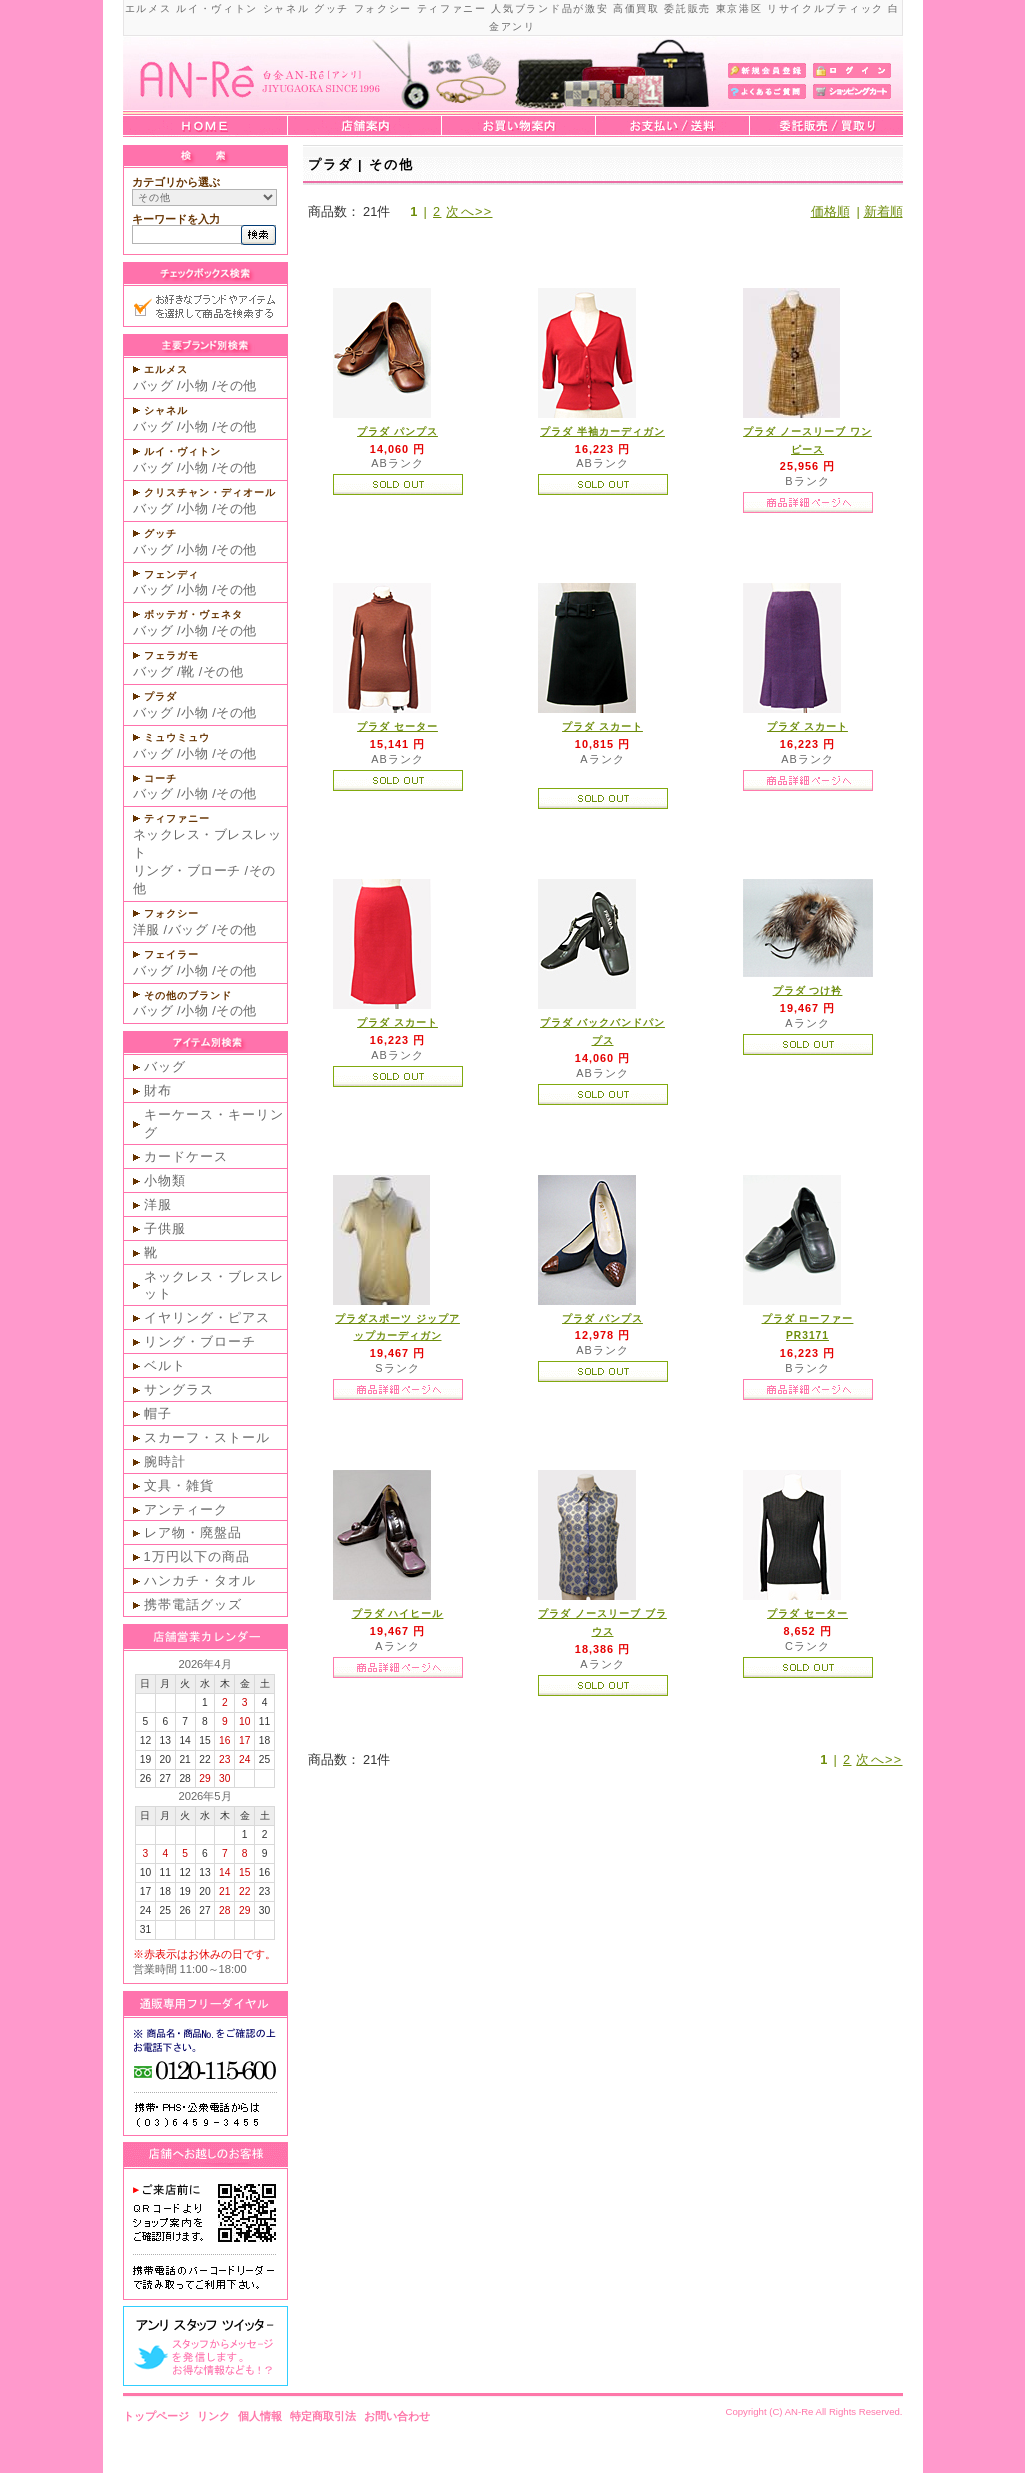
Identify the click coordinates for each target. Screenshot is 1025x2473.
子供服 (165, 1228)
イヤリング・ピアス (207, 1317)
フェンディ (171, 574)
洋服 (146, 929)
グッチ (160, 533)
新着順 (883, 211)
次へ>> (469, 211)
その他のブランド (188, 995)
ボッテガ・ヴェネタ (193, 614)
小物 (194, 385)
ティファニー (177, 818)
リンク (213, 2416)
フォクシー (171, 913)
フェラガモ (171, 655)
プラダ (160, 696)
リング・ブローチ (187, 870)
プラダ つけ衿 (808, 990)
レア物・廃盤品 (193, 1532)
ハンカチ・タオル (200, 1580)
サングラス (179, 1389)
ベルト (165, 1365)
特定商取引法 (323, 2416)
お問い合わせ (397, 2416)
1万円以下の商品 (197, 1556)
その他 (236, 385)
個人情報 (260, 2416)
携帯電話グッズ (193, 1604)
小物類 (165, 1180)
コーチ (160, 778)
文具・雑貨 (179, 1485)
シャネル (166, 410)
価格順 (830, 211)
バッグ (153, 385)
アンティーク (186, 1509)
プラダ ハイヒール (398, 1613)
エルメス (166, 369)
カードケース (186, 1156)
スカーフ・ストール (207, 1437)
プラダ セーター (397, 726)
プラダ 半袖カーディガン (602, 431)
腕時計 (165, 1461)
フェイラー (171, 954)
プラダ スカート (602, 726)
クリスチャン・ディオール (210, 492)
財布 (158, 1090)
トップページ (156, 2416)
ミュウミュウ (177, 737)
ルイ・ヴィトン (182, 451)
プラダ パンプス (397, 431)
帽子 (158, 1413)
